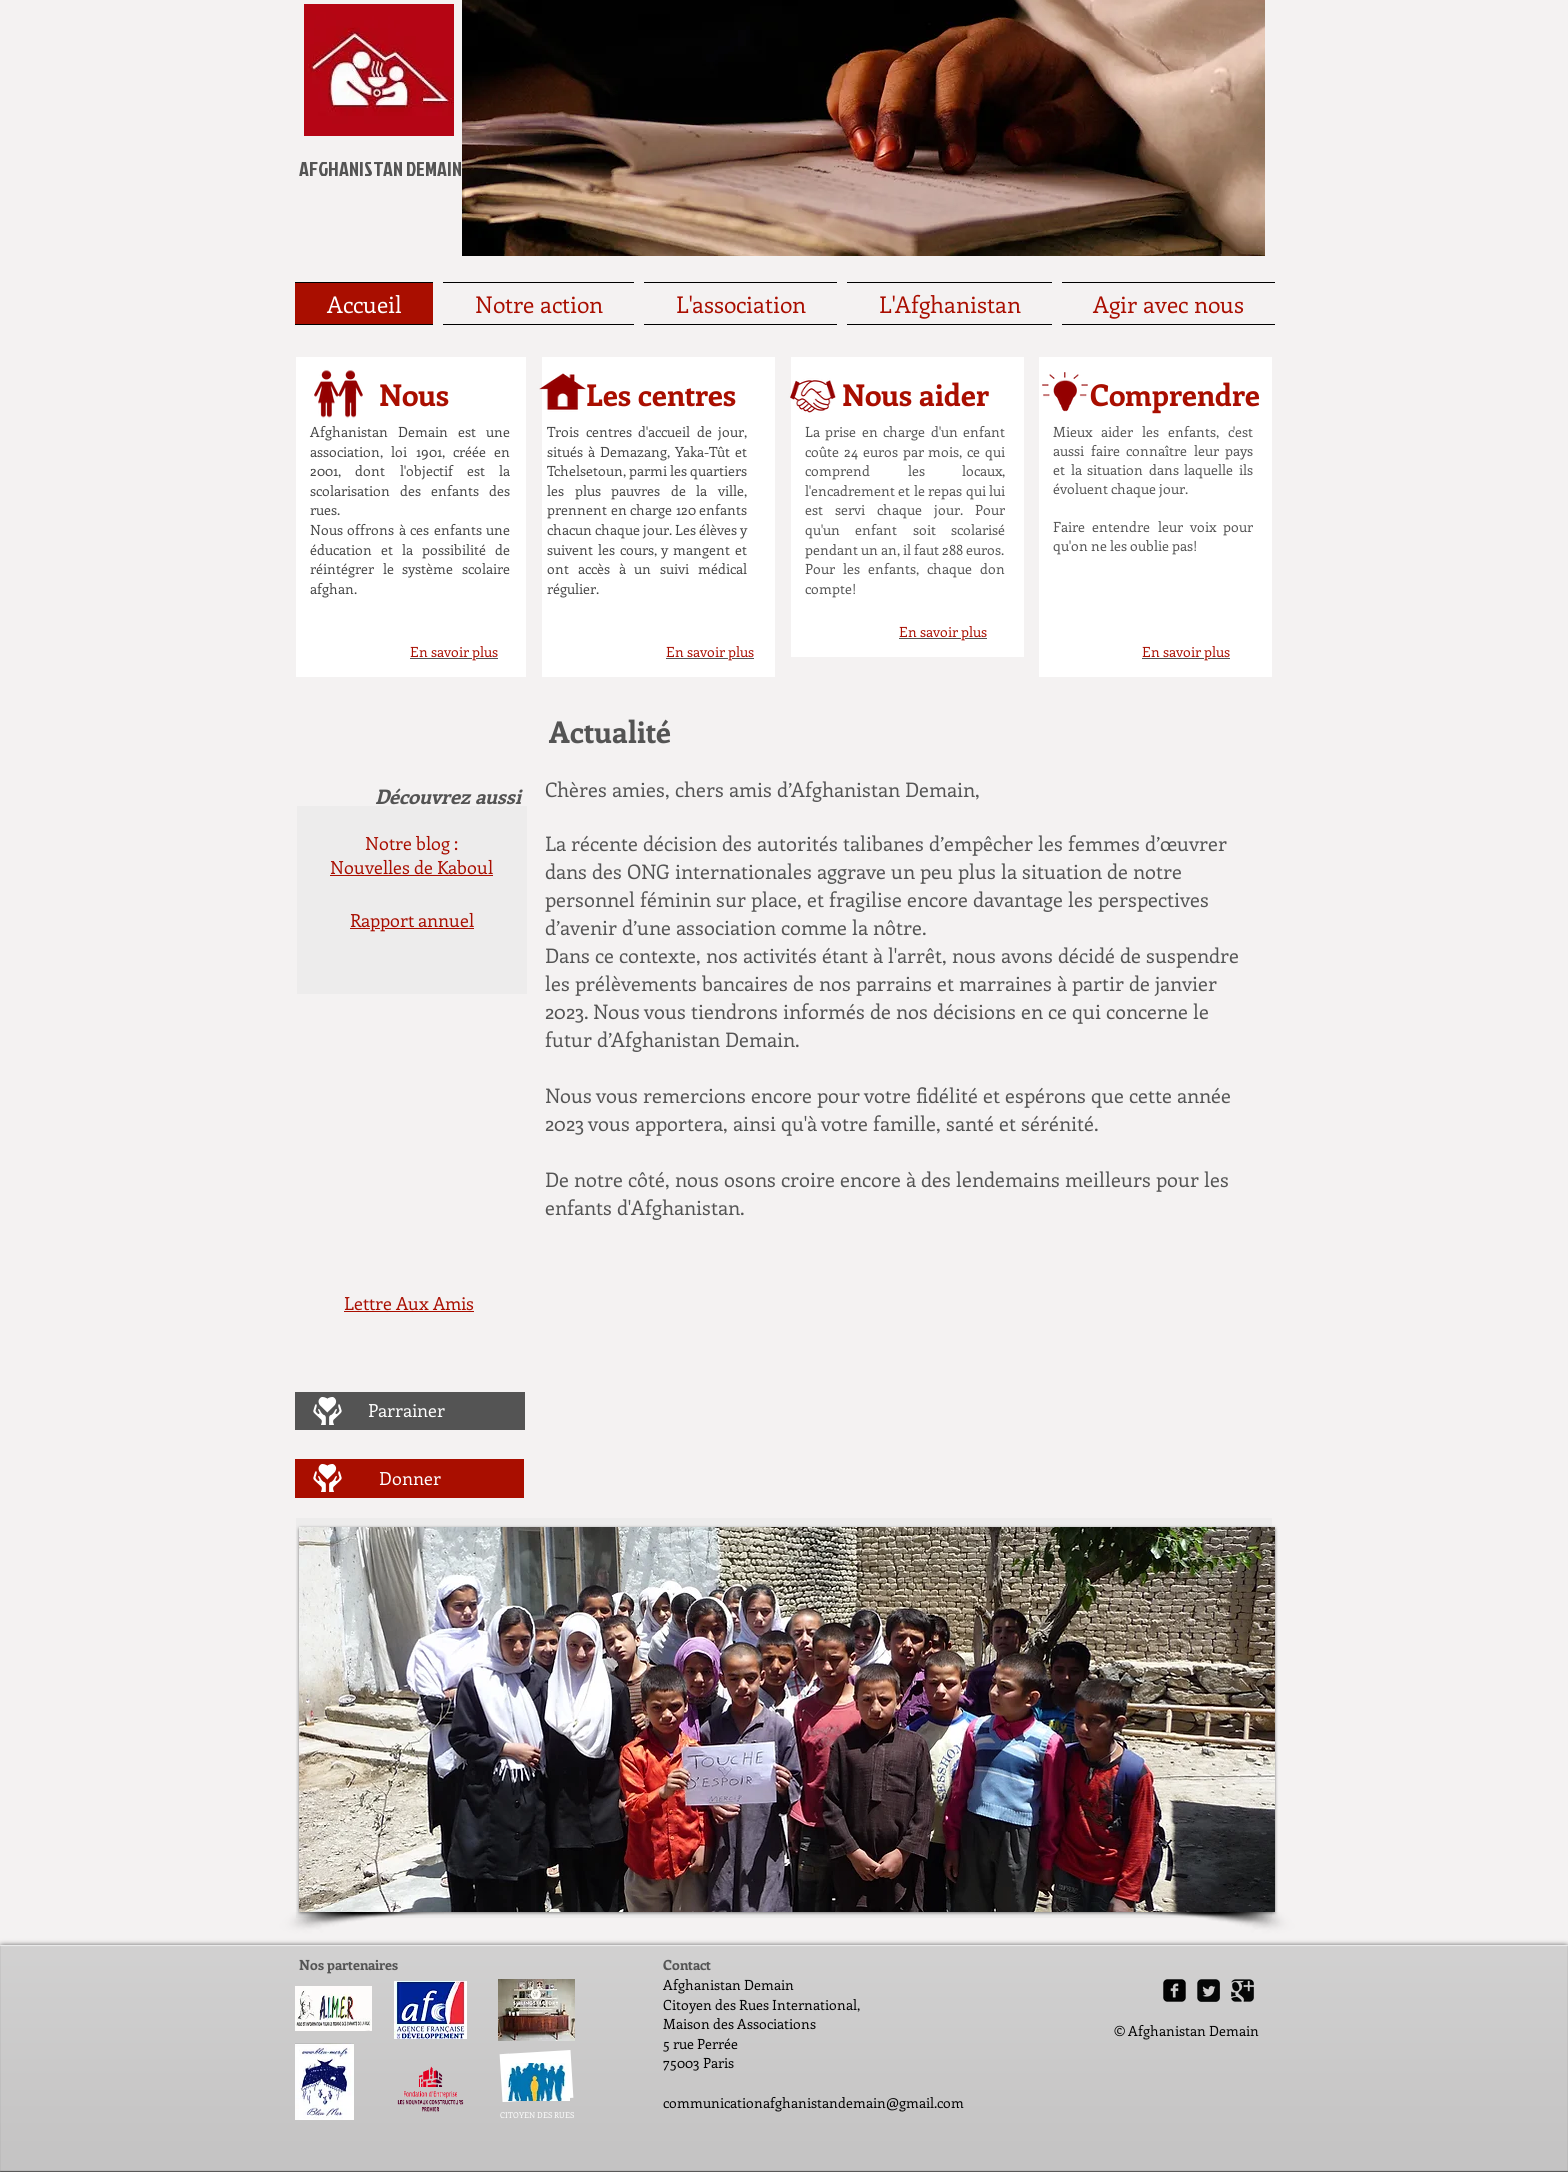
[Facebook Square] (1174, 1990)
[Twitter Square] (1208, 1990)
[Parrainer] (406, 1410)
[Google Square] (1242, 1990)
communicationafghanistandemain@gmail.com (813, 2102)
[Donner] (410, 1478)
